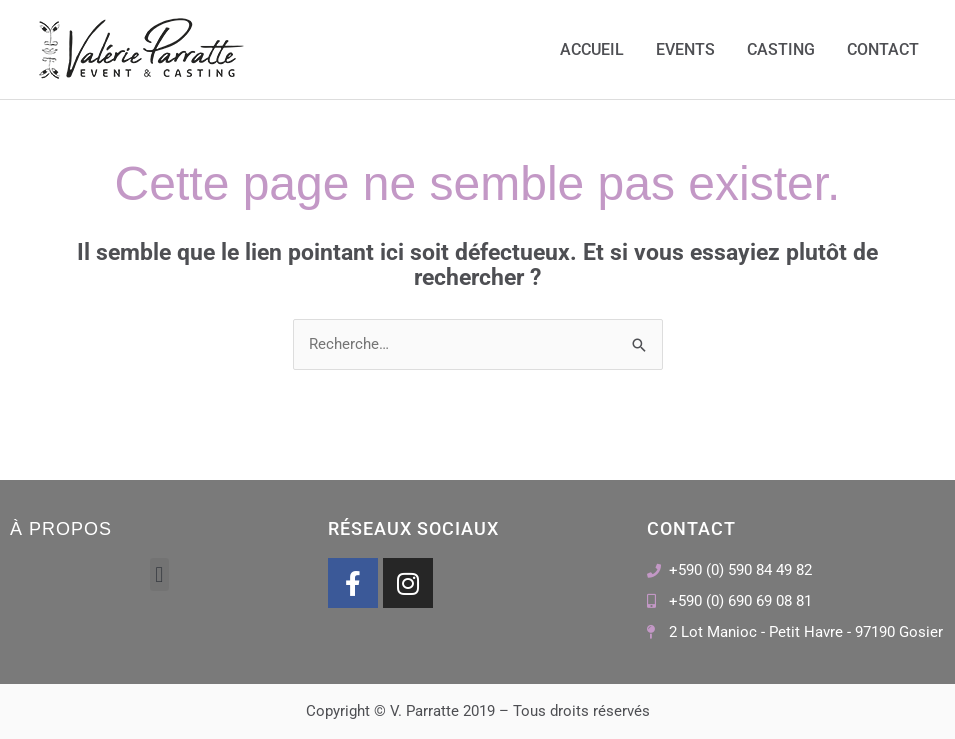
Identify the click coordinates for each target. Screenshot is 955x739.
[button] (159, 574)
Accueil (592, 49)
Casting (781, 49)
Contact (883, 49)
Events (685, 49)
